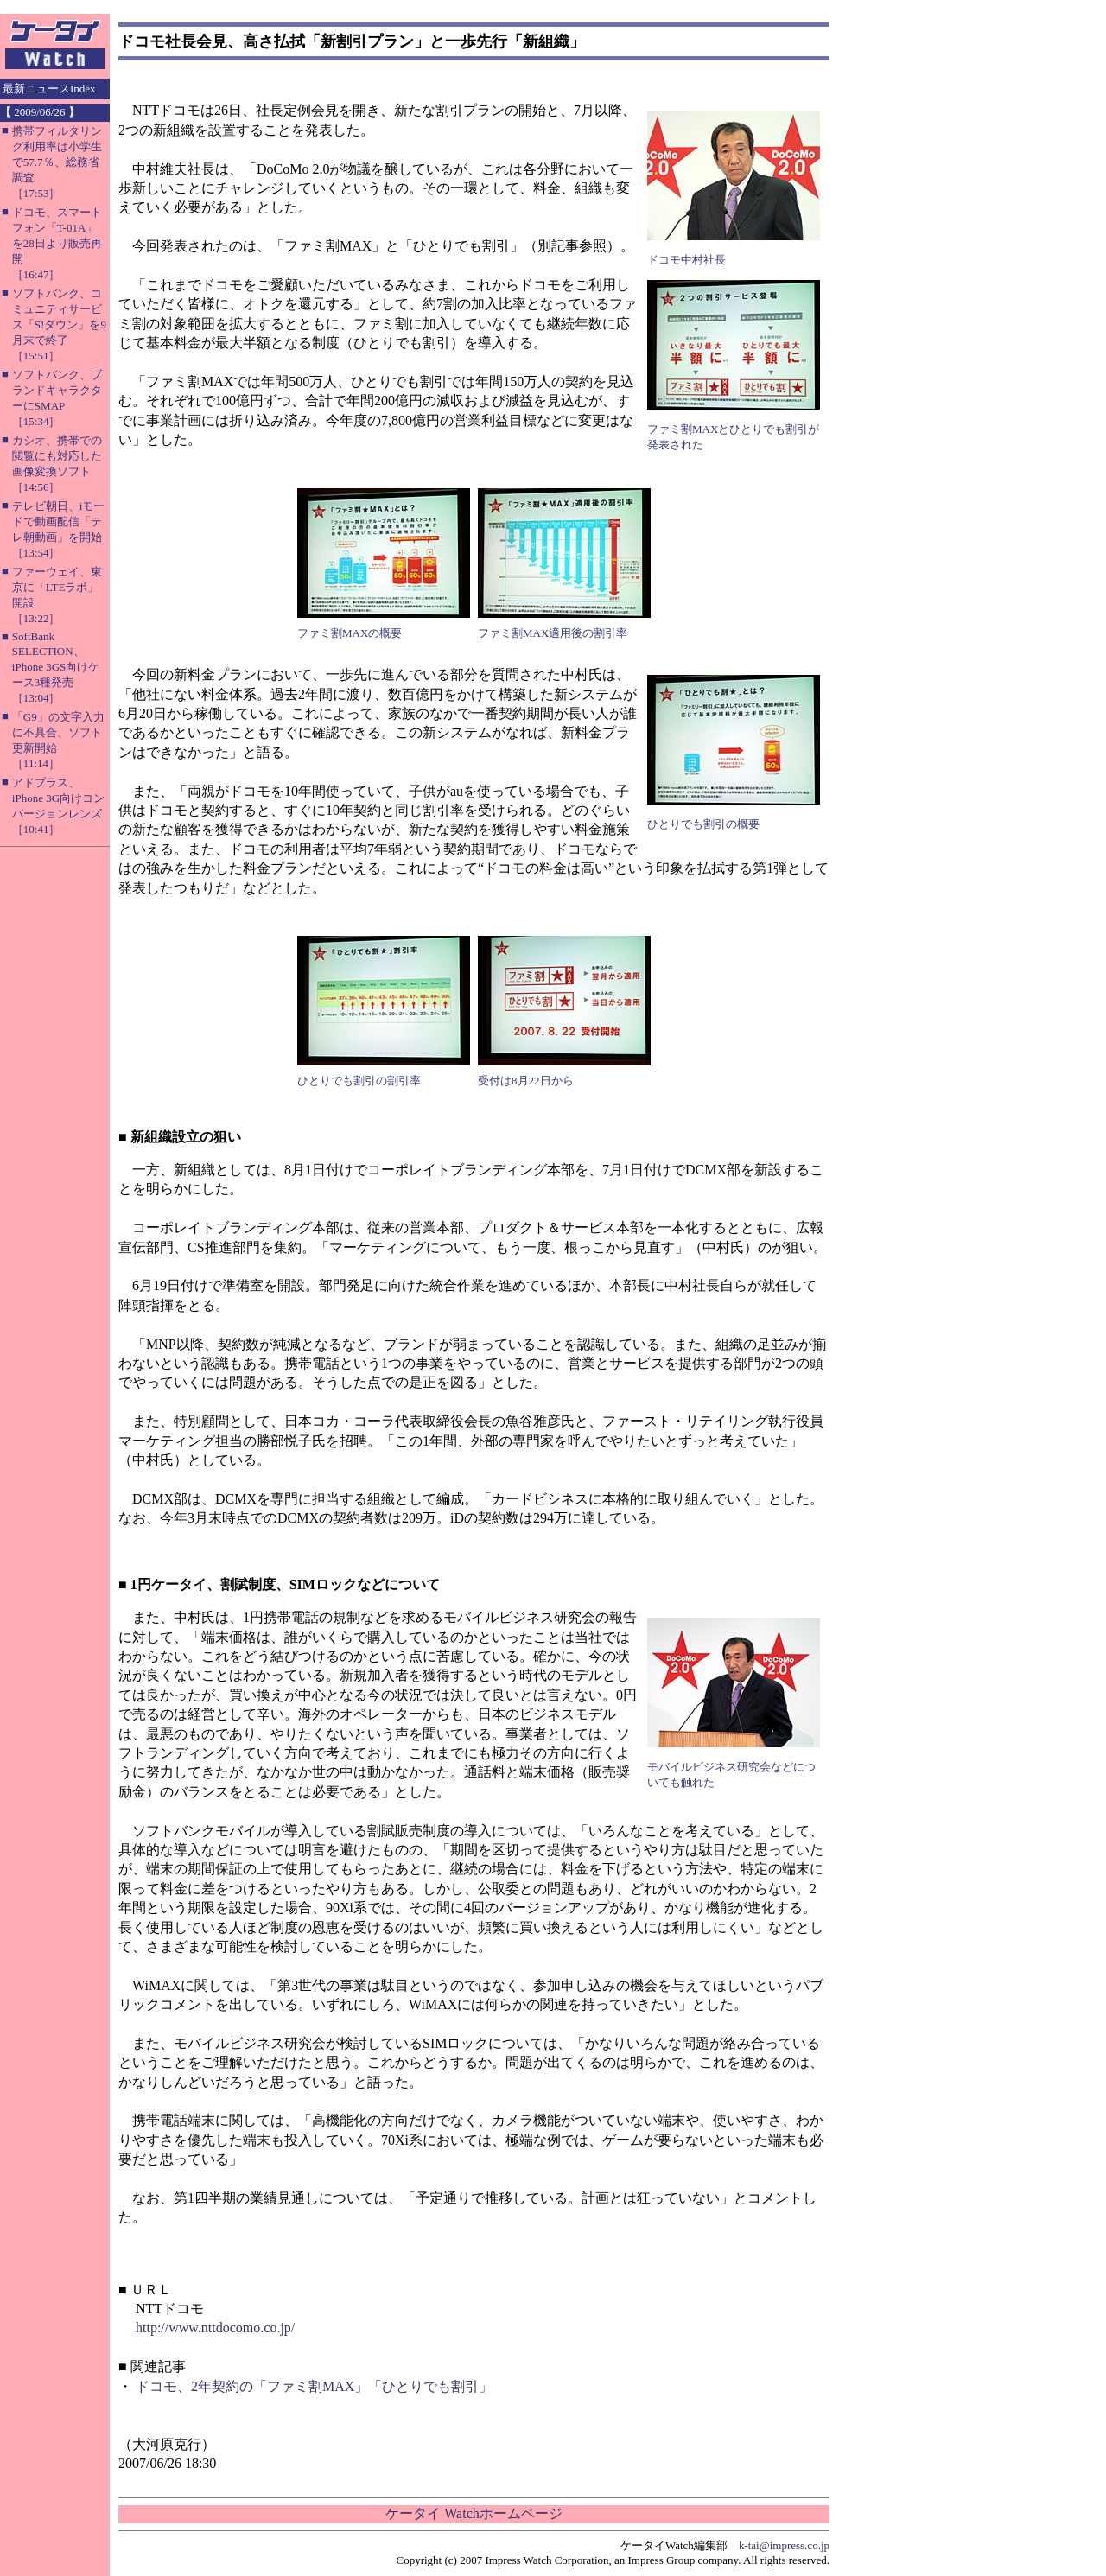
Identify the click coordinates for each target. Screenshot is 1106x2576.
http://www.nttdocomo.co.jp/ (215, 2327)
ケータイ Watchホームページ (473, 2513)
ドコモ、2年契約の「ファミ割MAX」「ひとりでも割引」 (314, 2386)
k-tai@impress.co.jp (784, 2545)
